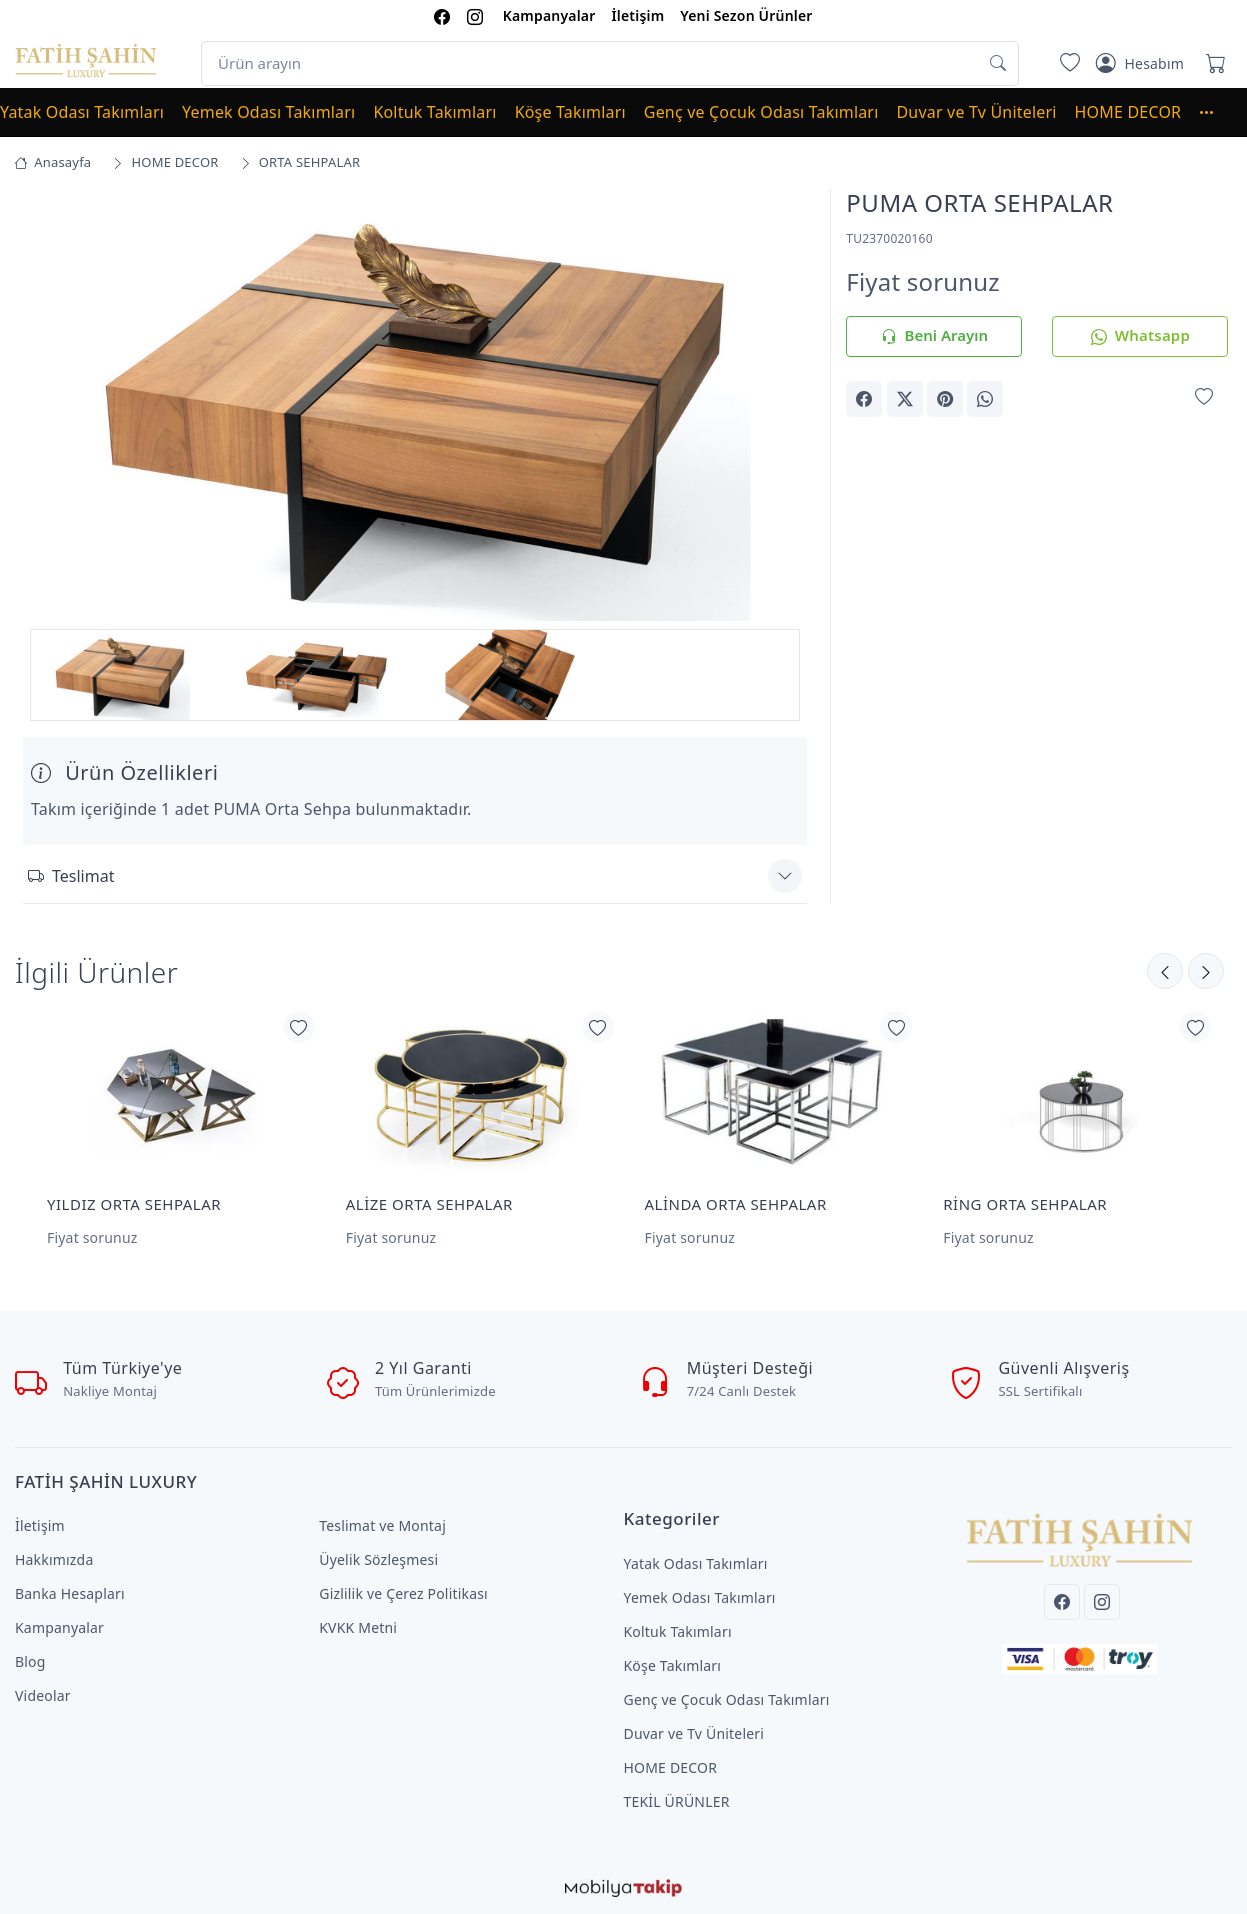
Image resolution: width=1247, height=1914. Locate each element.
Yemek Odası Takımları (268, 112)
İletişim (637, 15)
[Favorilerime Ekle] (1204, 397)
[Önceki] (1206, 971)
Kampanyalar (549, 15)
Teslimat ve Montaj (382, 1525)
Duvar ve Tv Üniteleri (977, 112)
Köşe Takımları (570, 112)
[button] (1216, 112)
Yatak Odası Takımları (82, 112)
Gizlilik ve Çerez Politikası (403, 1593)
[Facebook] (1062, 1602)
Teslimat (71, 876)
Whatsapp (1140, 336)
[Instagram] (1102, 1602)
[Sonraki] (1165, 971)
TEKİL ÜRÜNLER (677, 1801)
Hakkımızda (54, 1559)
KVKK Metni (358, 1627)
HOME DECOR (1128, 112)
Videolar (43, 1695)
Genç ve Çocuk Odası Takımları (761, 112)
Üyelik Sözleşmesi (378, 1559)
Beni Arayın (934, 336)
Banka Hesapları (70, 1593)
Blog (30, 1661)
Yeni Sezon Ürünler (746, 15)
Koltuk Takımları (434, 112)
